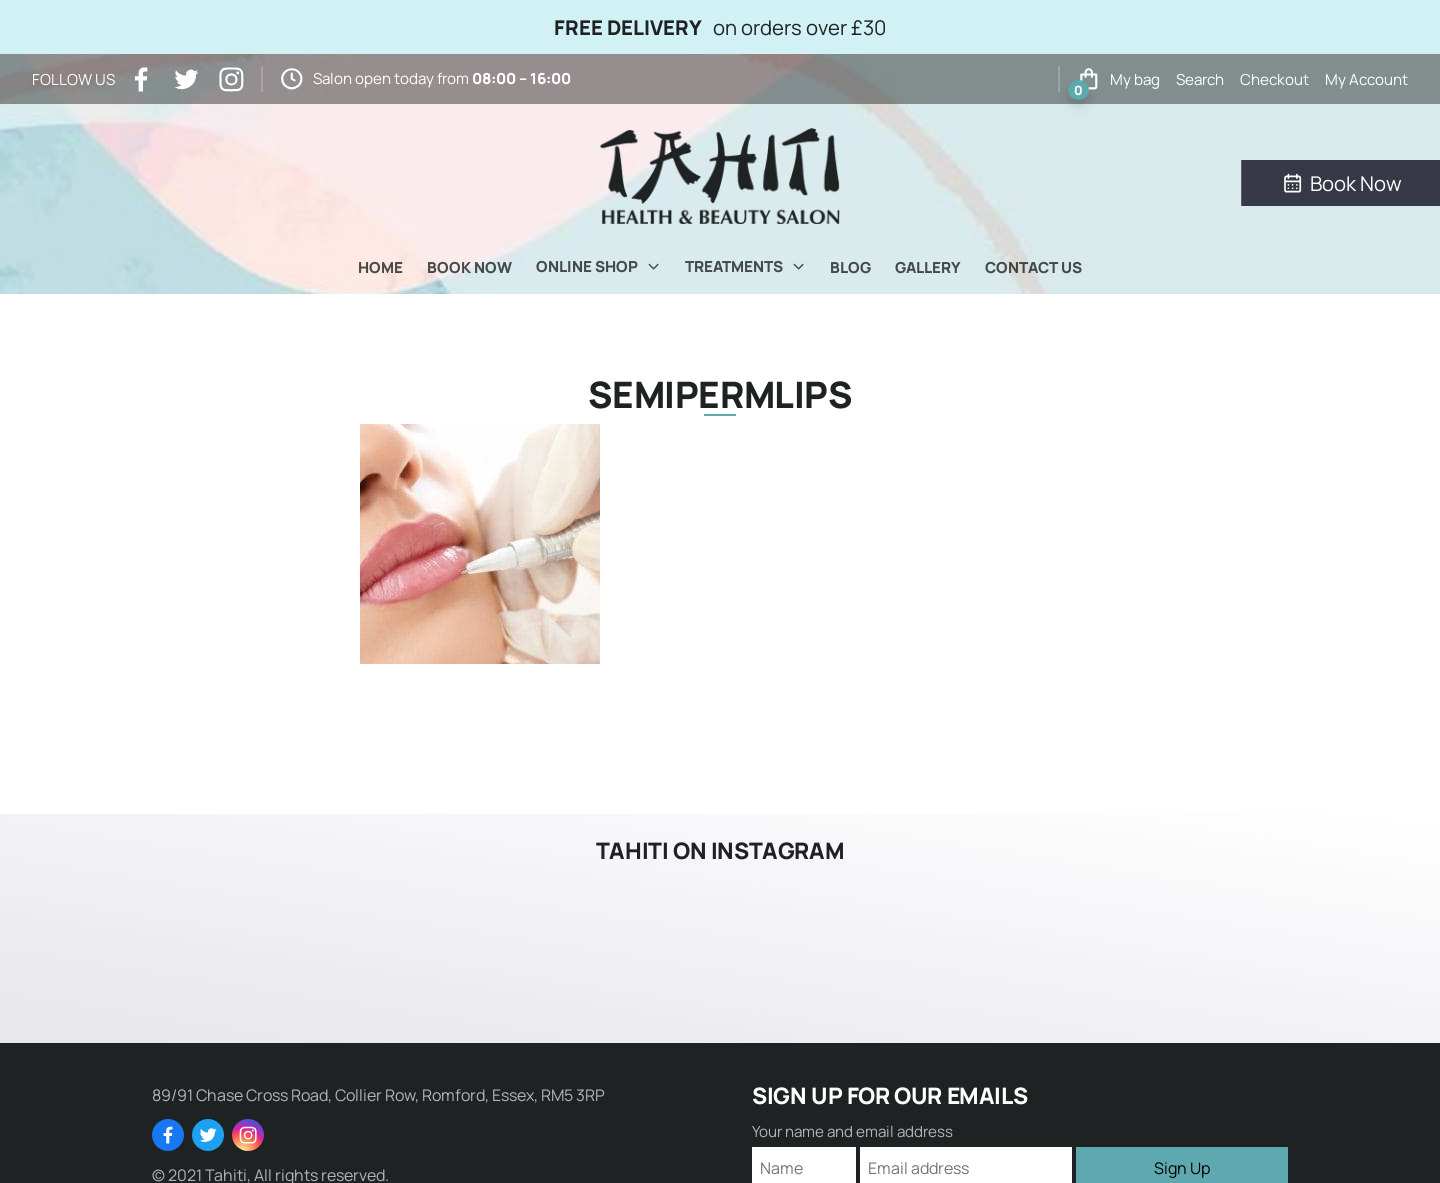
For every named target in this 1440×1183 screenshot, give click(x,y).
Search (1200, 79)
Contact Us (1033, 267)
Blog (850, 267)
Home (380, 267)
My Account (1366, 79)
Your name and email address (852, 1131)
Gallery (928, 267)
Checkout (1274, 79)
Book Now (469, 267)
